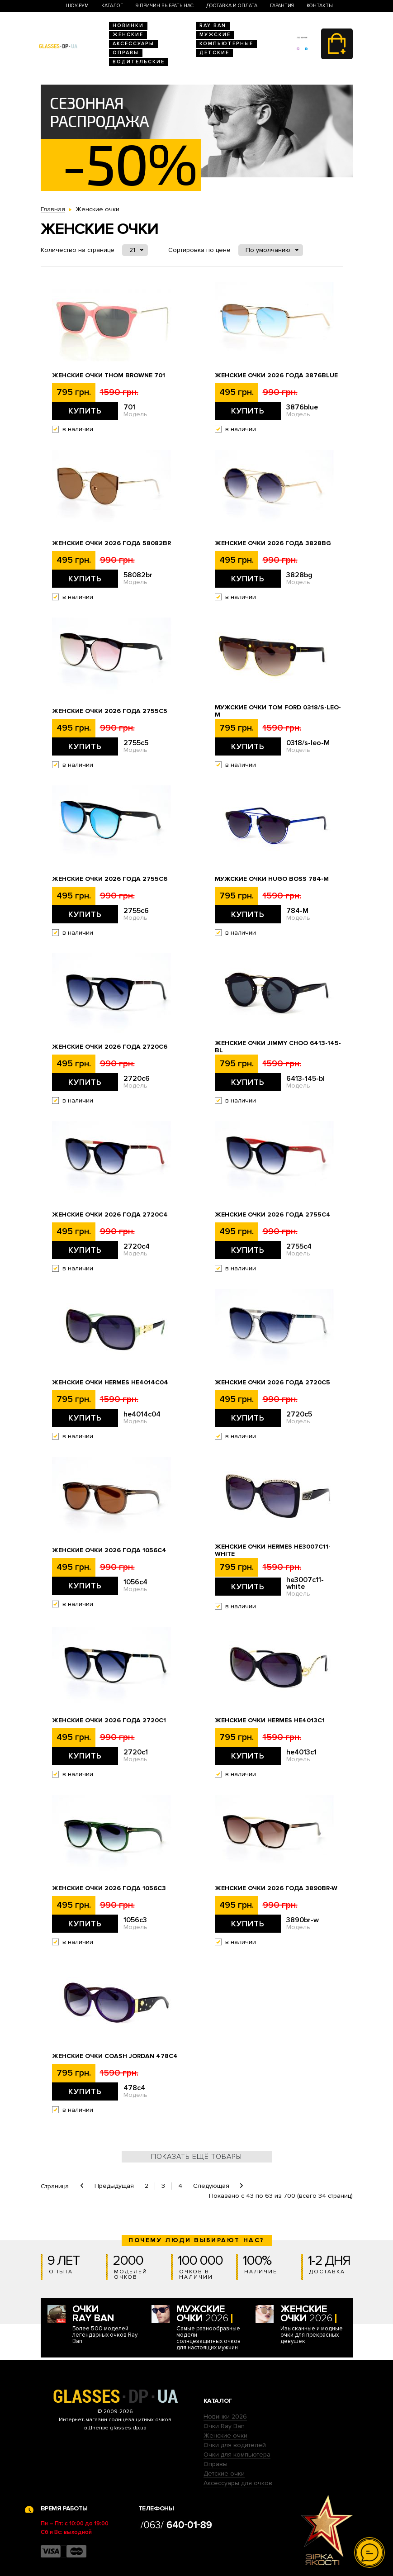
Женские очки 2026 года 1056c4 (109, 1550)
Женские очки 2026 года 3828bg (273, 543)
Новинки (128, 26)
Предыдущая (114, 2186)
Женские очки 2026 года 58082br (111, 543)
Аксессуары (133, 44)
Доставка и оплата (231, 6)
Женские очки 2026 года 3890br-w (276, 1888)
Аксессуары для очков (238, 2483)
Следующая (211, 2186)
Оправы (126, 53)
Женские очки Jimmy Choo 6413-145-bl (278, 1047)
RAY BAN (212, 26)
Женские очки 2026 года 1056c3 (109, 1888)
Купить (85, 411)
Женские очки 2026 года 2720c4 (110, 1214)
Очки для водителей (235, 2445)
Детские (214, 53)
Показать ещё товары (196, 2156)
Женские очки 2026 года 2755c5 (109, 711)
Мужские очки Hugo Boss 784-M (272, 879)
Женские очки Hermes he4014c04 (110, 1382)
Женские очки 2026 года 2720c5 (272, 1382)
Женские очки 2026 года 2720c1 (109, 1720)
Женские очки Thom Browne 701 (108, 375)
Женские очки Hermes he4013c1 (270, 1720)
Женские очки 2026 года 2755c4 (273, 1214)
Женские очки (225, 2435)
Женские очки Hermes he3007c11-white (273, 1550)
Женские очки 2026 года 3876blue (276, 375)
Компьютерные (226, 44)
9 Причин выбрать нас (165, 6)
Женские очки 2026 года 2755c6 (109, 879)
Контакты (320, 6)
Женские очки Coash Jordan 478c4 (115, 2056)
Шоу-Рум (77, 6)
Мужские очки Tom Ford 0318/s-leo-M (278, 711)
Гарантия (282, 6)
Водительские (139, 62)
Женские (128, 35)
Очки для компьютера (237, 2454)
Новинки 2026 (225, 2416)
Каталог (112, 6)
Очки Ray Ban (224, 2426)
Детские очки (224, 2473)
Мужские (215, 35)
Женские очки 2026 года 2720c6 (109, 1046)
